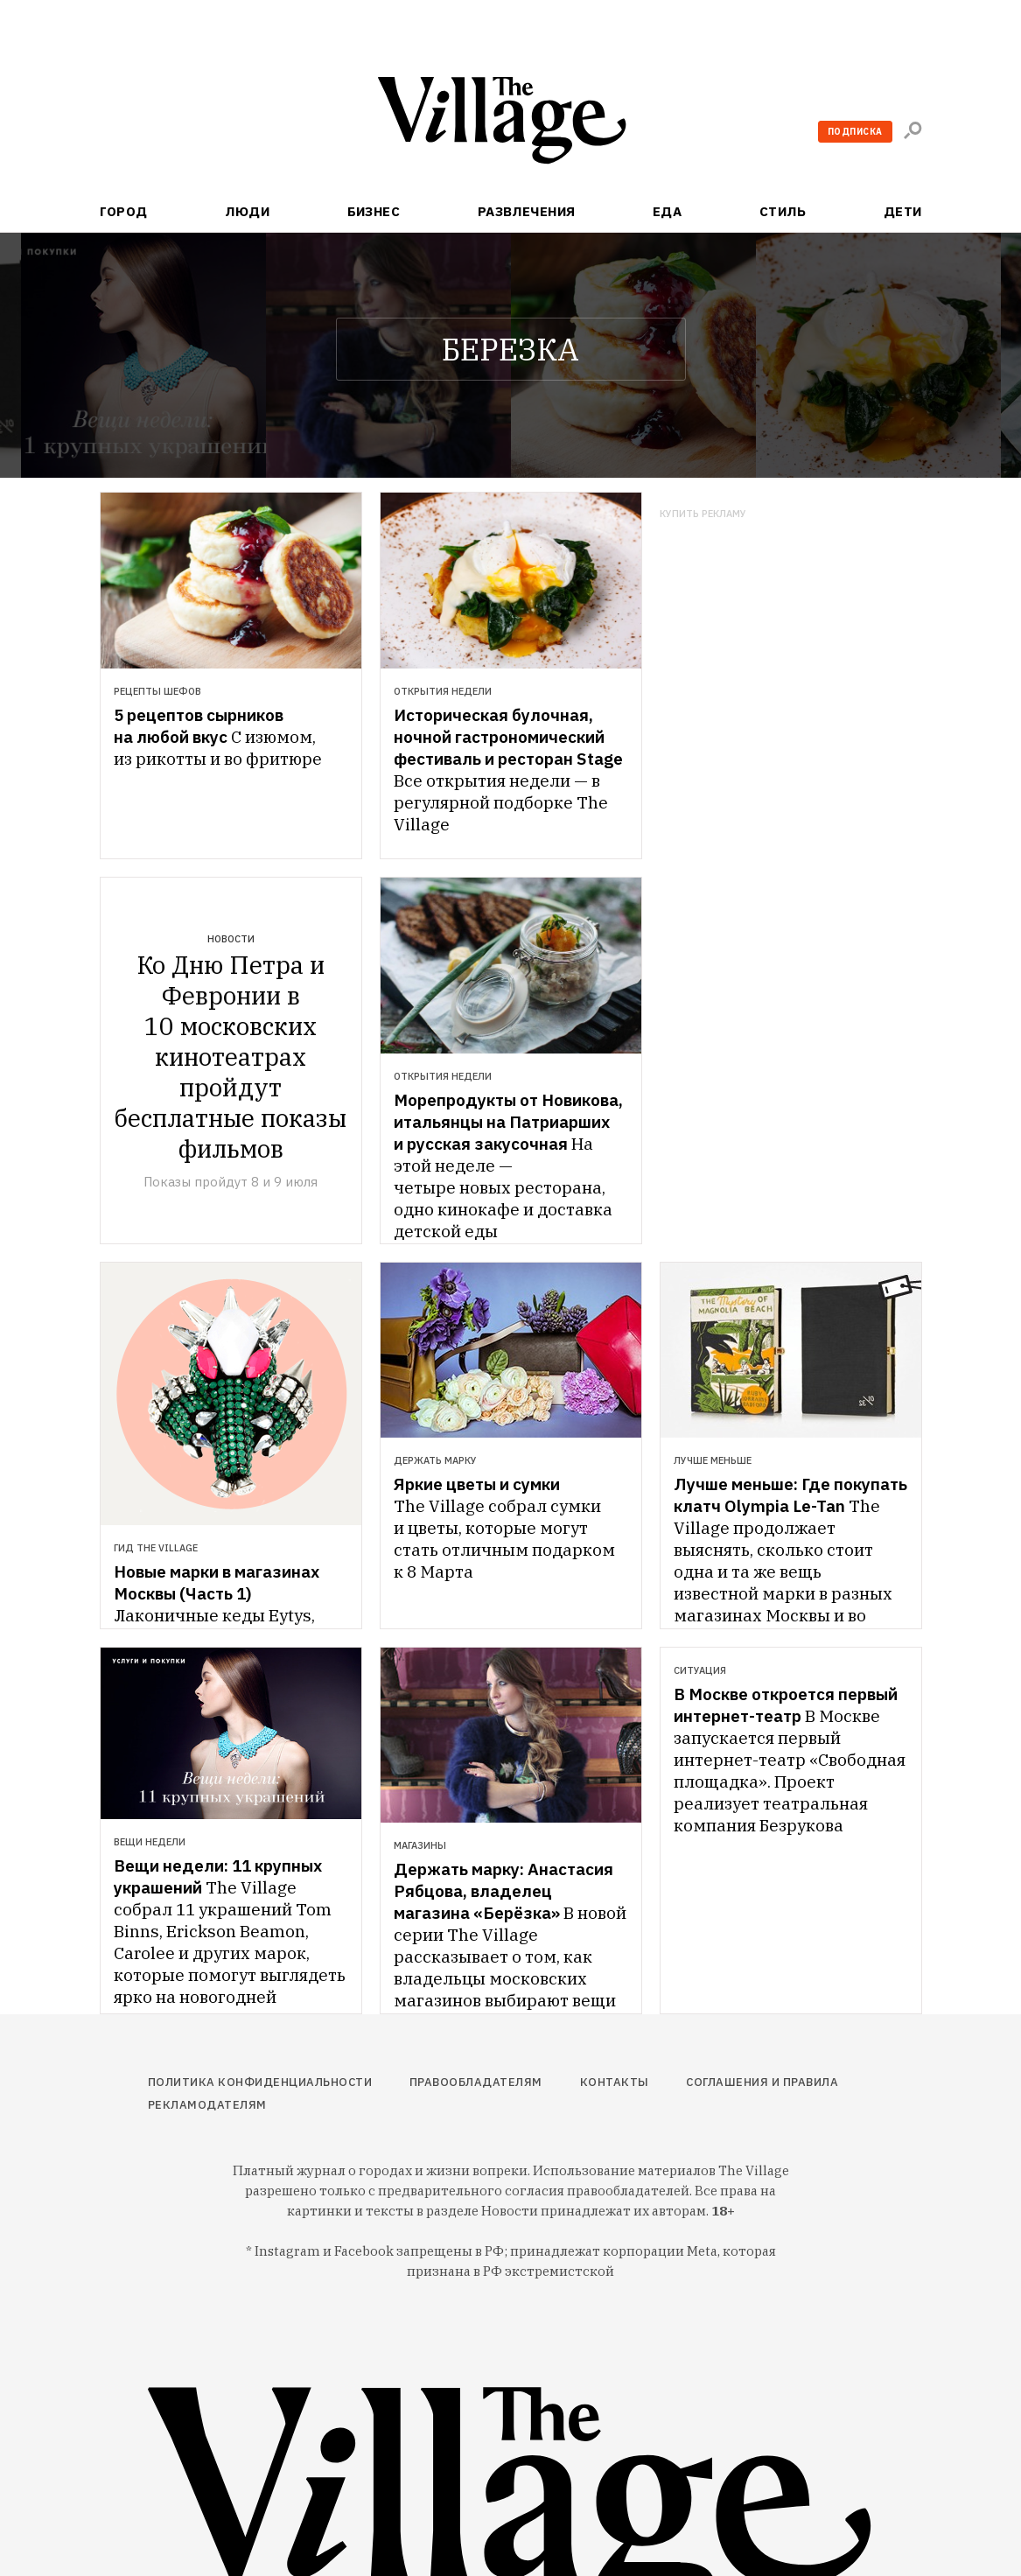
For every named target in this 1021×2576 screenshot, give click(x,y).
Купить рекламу (703, 514)
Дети (903, 211)
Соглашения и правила (762, 2082)
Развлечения (527, 211)
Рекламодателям (207, 2104)
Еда (667, 211)
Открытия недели (443, 691)
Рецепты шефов (157, 691)
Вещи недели (149, 1842)
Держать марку (435, 1460)
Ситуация (700, 1670)
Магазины (420, 1845)
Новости (231, 939)
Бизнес (374, 211)
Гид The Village (156, 1548)
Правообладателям (475, 2082)
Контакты (614, 2082)
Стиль (782, 211)
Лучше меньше (713, 1460)
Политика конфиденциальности (260, 2082)
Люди (247, 211)
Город (124, 211)
